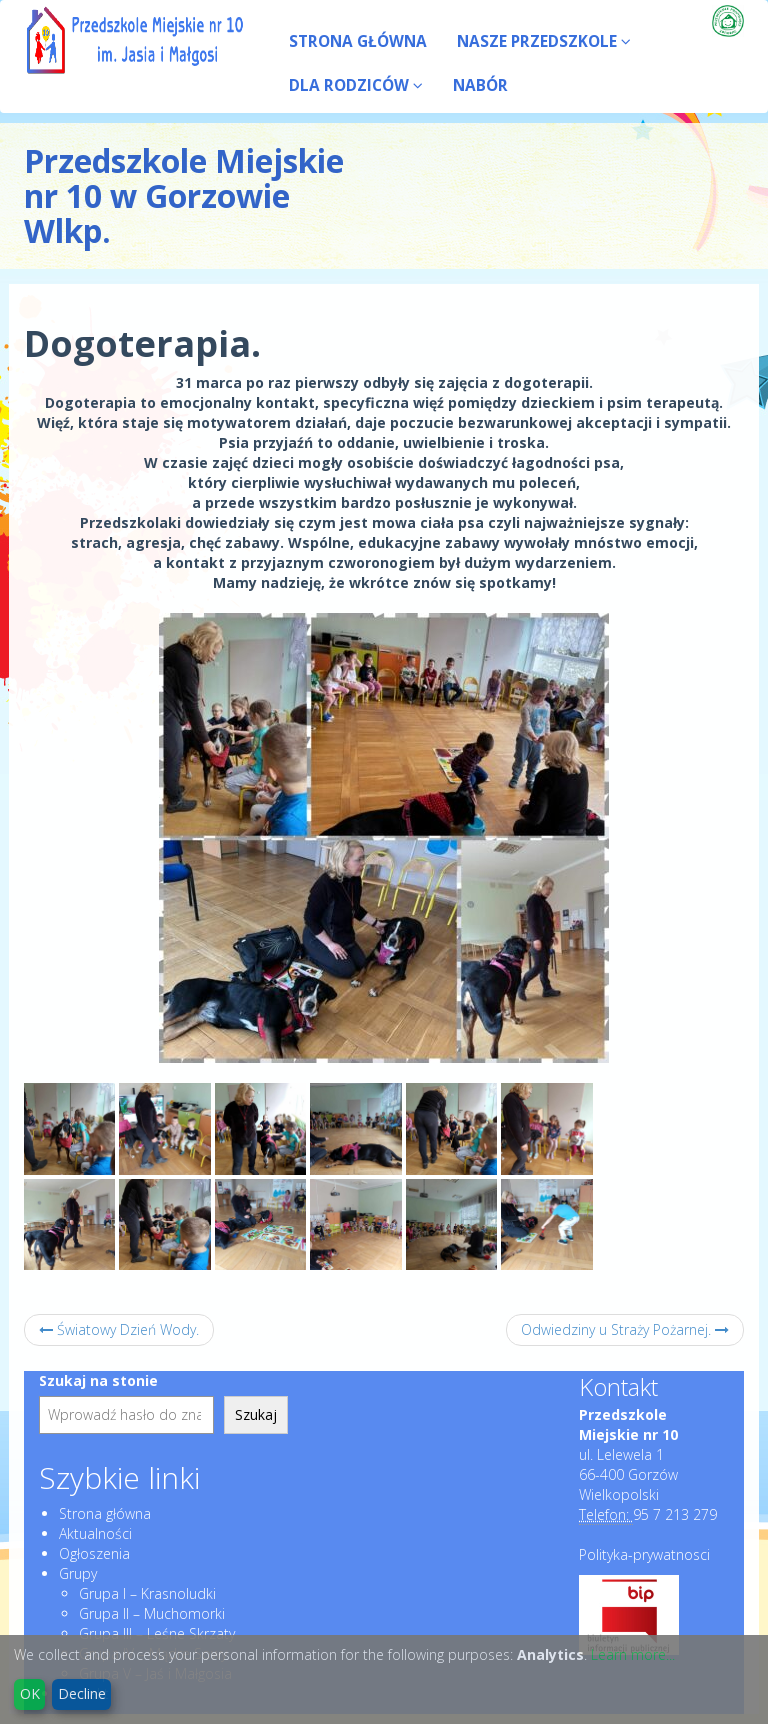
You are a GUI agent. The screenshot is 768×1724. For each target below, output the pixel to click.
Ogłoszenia (94, 1553)
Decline (82, 1693)
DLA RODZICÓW (356, 85)
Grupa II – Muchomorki (152, 1613)
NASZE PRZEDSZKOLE (544, 41)
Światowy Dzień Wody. (119, 1329)
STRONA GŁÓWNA (358, 41)
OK (30, 1693)
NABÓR (480, 85)
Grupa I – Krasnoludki (147, 1593)
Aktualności (95, 1533)
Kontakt (618, 1387)
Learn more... (633, 1654)
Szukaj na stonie (98, 1380)
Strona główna (105, 1513)
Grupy (78, 1573)
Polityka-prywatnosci (644, 1554)
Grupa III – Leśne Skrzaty (157, 1633)
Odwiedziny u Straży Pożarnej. (625, 1329)
